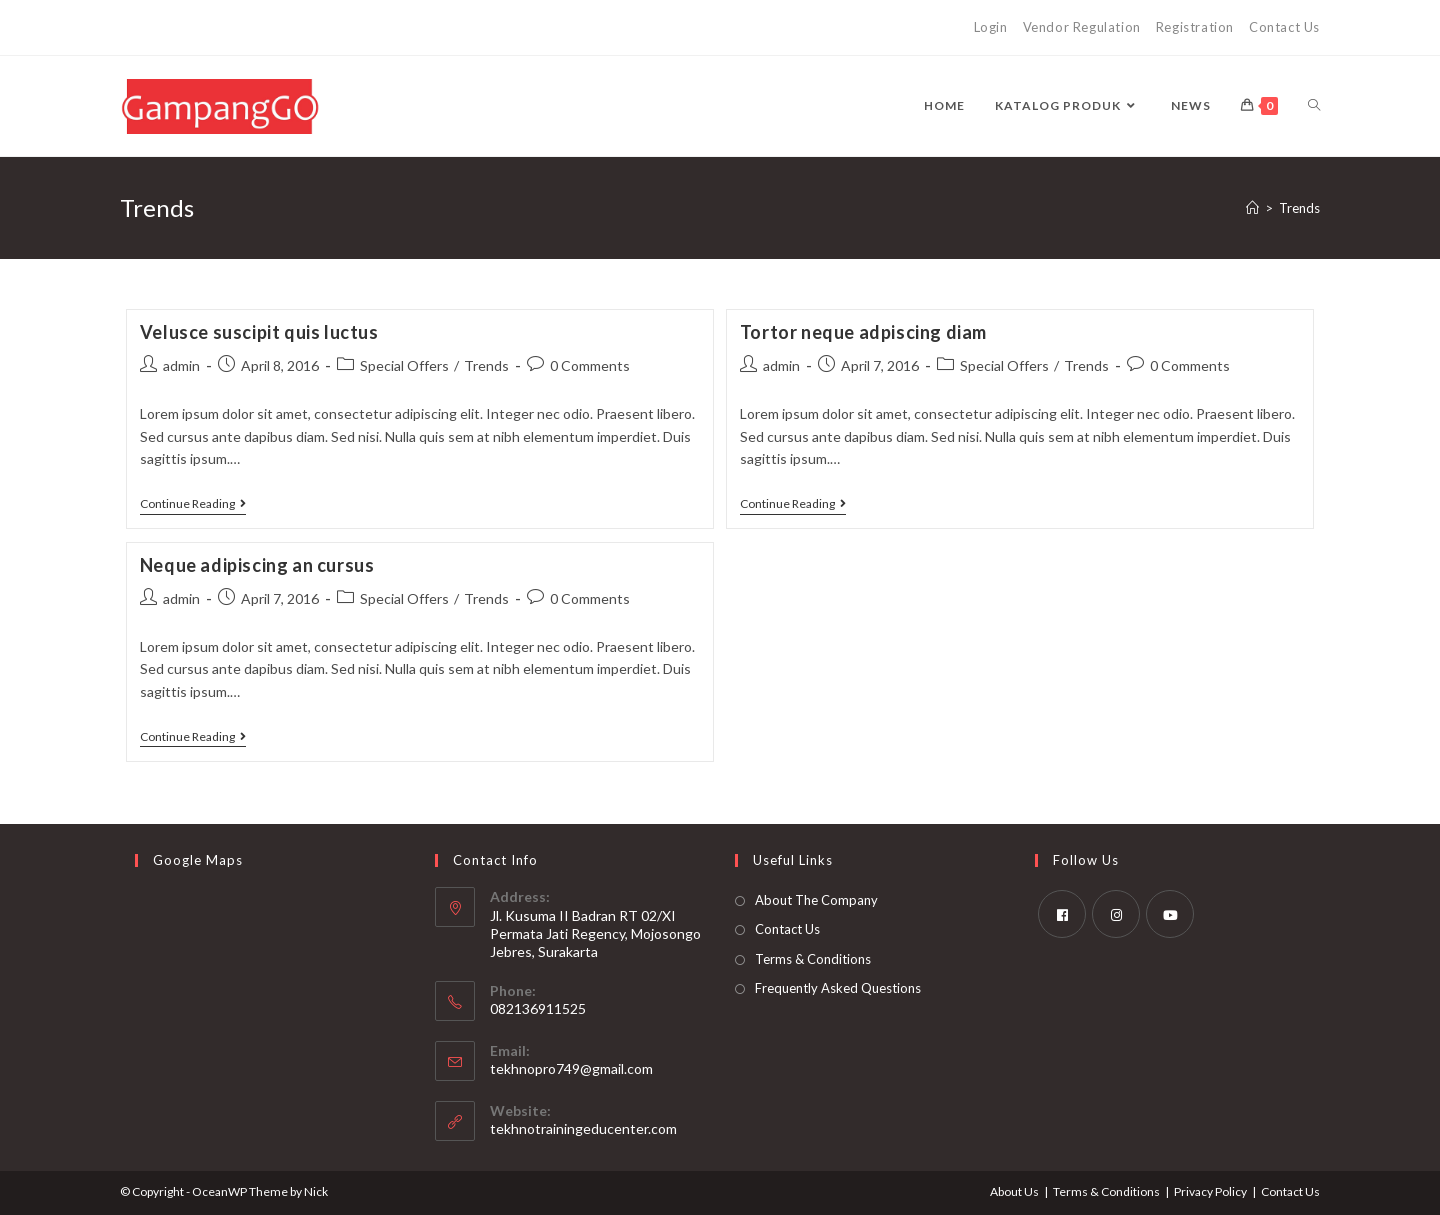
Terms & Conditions (813, 959)
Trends (1299, 208)
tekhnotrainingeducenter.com (583, 1128)
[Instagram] (1116, 914)
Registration (1195, 27)
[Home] (1252, 208)
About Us (1014, 1191)
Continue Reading (193, 505)
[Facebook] (1062, 914)
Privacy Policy (1210, 1191)
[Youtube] (1170, 914)
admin (181, 365)
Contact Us (1284, 27)
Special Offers (404, 365)
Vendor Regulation (1082, 27)
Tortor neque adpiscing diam (863, 332)
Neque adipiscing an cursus (257, 565)
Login (991, 27)
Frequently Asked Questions (838, 988)
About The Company (816, 900)
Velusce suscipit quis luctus (259, 332)
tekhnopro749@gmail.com (571, 1068)
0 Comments (590, 365)
